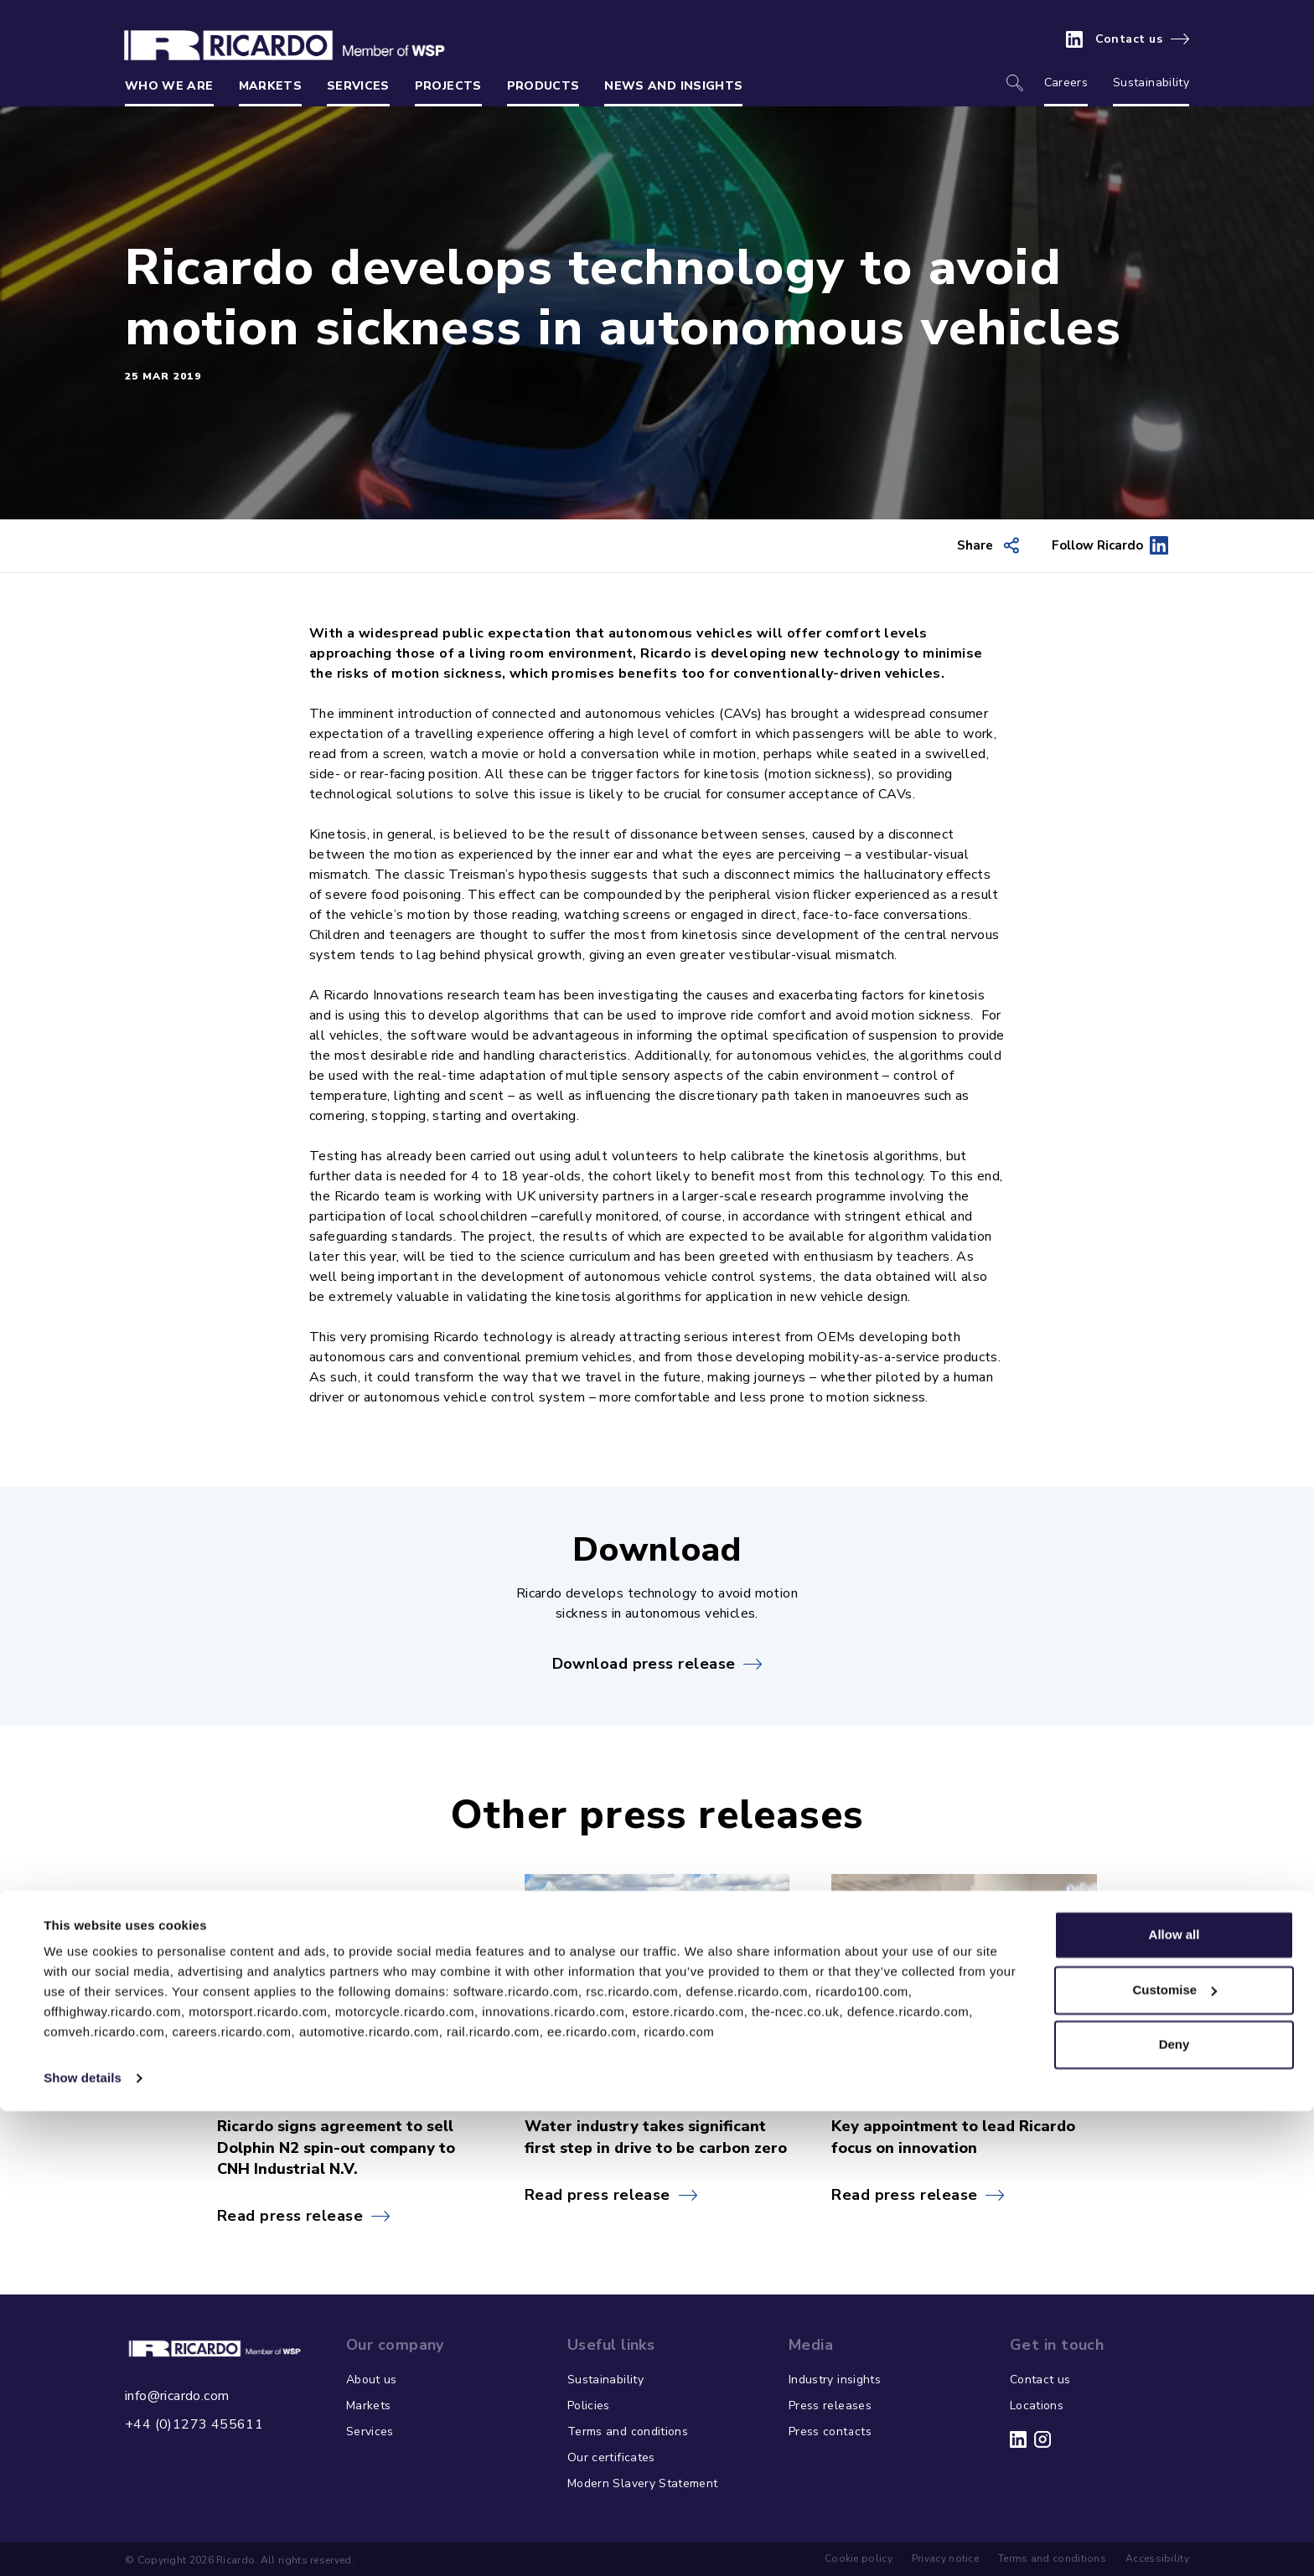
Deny (1174, 2509)
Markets (270, 86)
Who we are (169, 86)
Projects (448, 86)
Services (358, 86)
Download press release (644, 1664)
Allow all (1174, 2400)
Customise (1174, 2454)
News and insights (673, 86)
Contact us (1129, 39)
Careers (1066, 82)
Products (543, 86)
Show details (83, 2543)
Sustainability (1151, 82)
